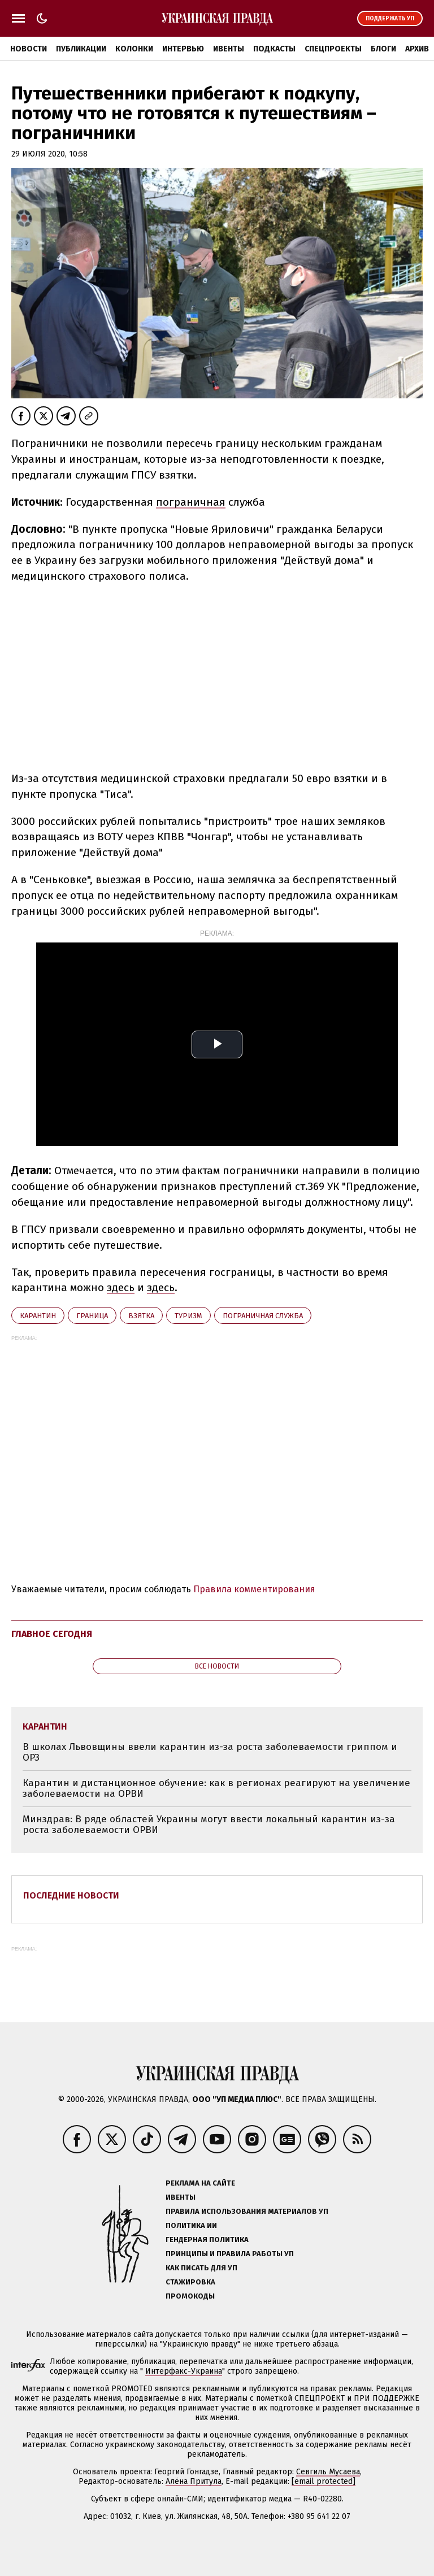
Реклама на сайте (200, 2183)
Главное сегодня (51, 1633)
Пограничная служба (263, 1315)
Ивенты (228, 49)
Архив (417, 49)
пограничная (190, 502)
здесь (120, 1287)
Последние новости (71, 1895)
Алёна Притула (194, 2481)
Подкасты (274, 49)
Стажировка (190, 2282)
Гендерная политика (207, 2239)
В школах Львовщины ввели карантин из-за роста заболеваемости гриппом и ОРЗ (210, 1752)
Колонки (134, 49)
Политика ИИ (191, 2225)
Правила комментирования (254, 1589)
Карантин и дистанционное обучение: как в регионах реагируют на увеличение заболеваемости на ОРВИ (216, 1788)
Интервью (183, 49)
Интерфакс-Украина (183, 2371)
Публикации (81, 49)
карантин (38, 1315)
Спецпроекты (333, 49)
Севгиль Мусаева (328, 2472)
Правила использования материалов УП (247, 2211)
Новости (28, 49)
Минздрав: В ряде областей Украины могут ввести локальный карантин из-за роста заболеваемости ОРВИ (209, 1824)
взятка (141, 1315)
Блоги (383, 49)
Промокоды (190, 2296)
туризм (188, 1315)
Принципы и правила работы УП (230, 2253)
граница (92, 1315)
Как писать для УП (201, 2268)
